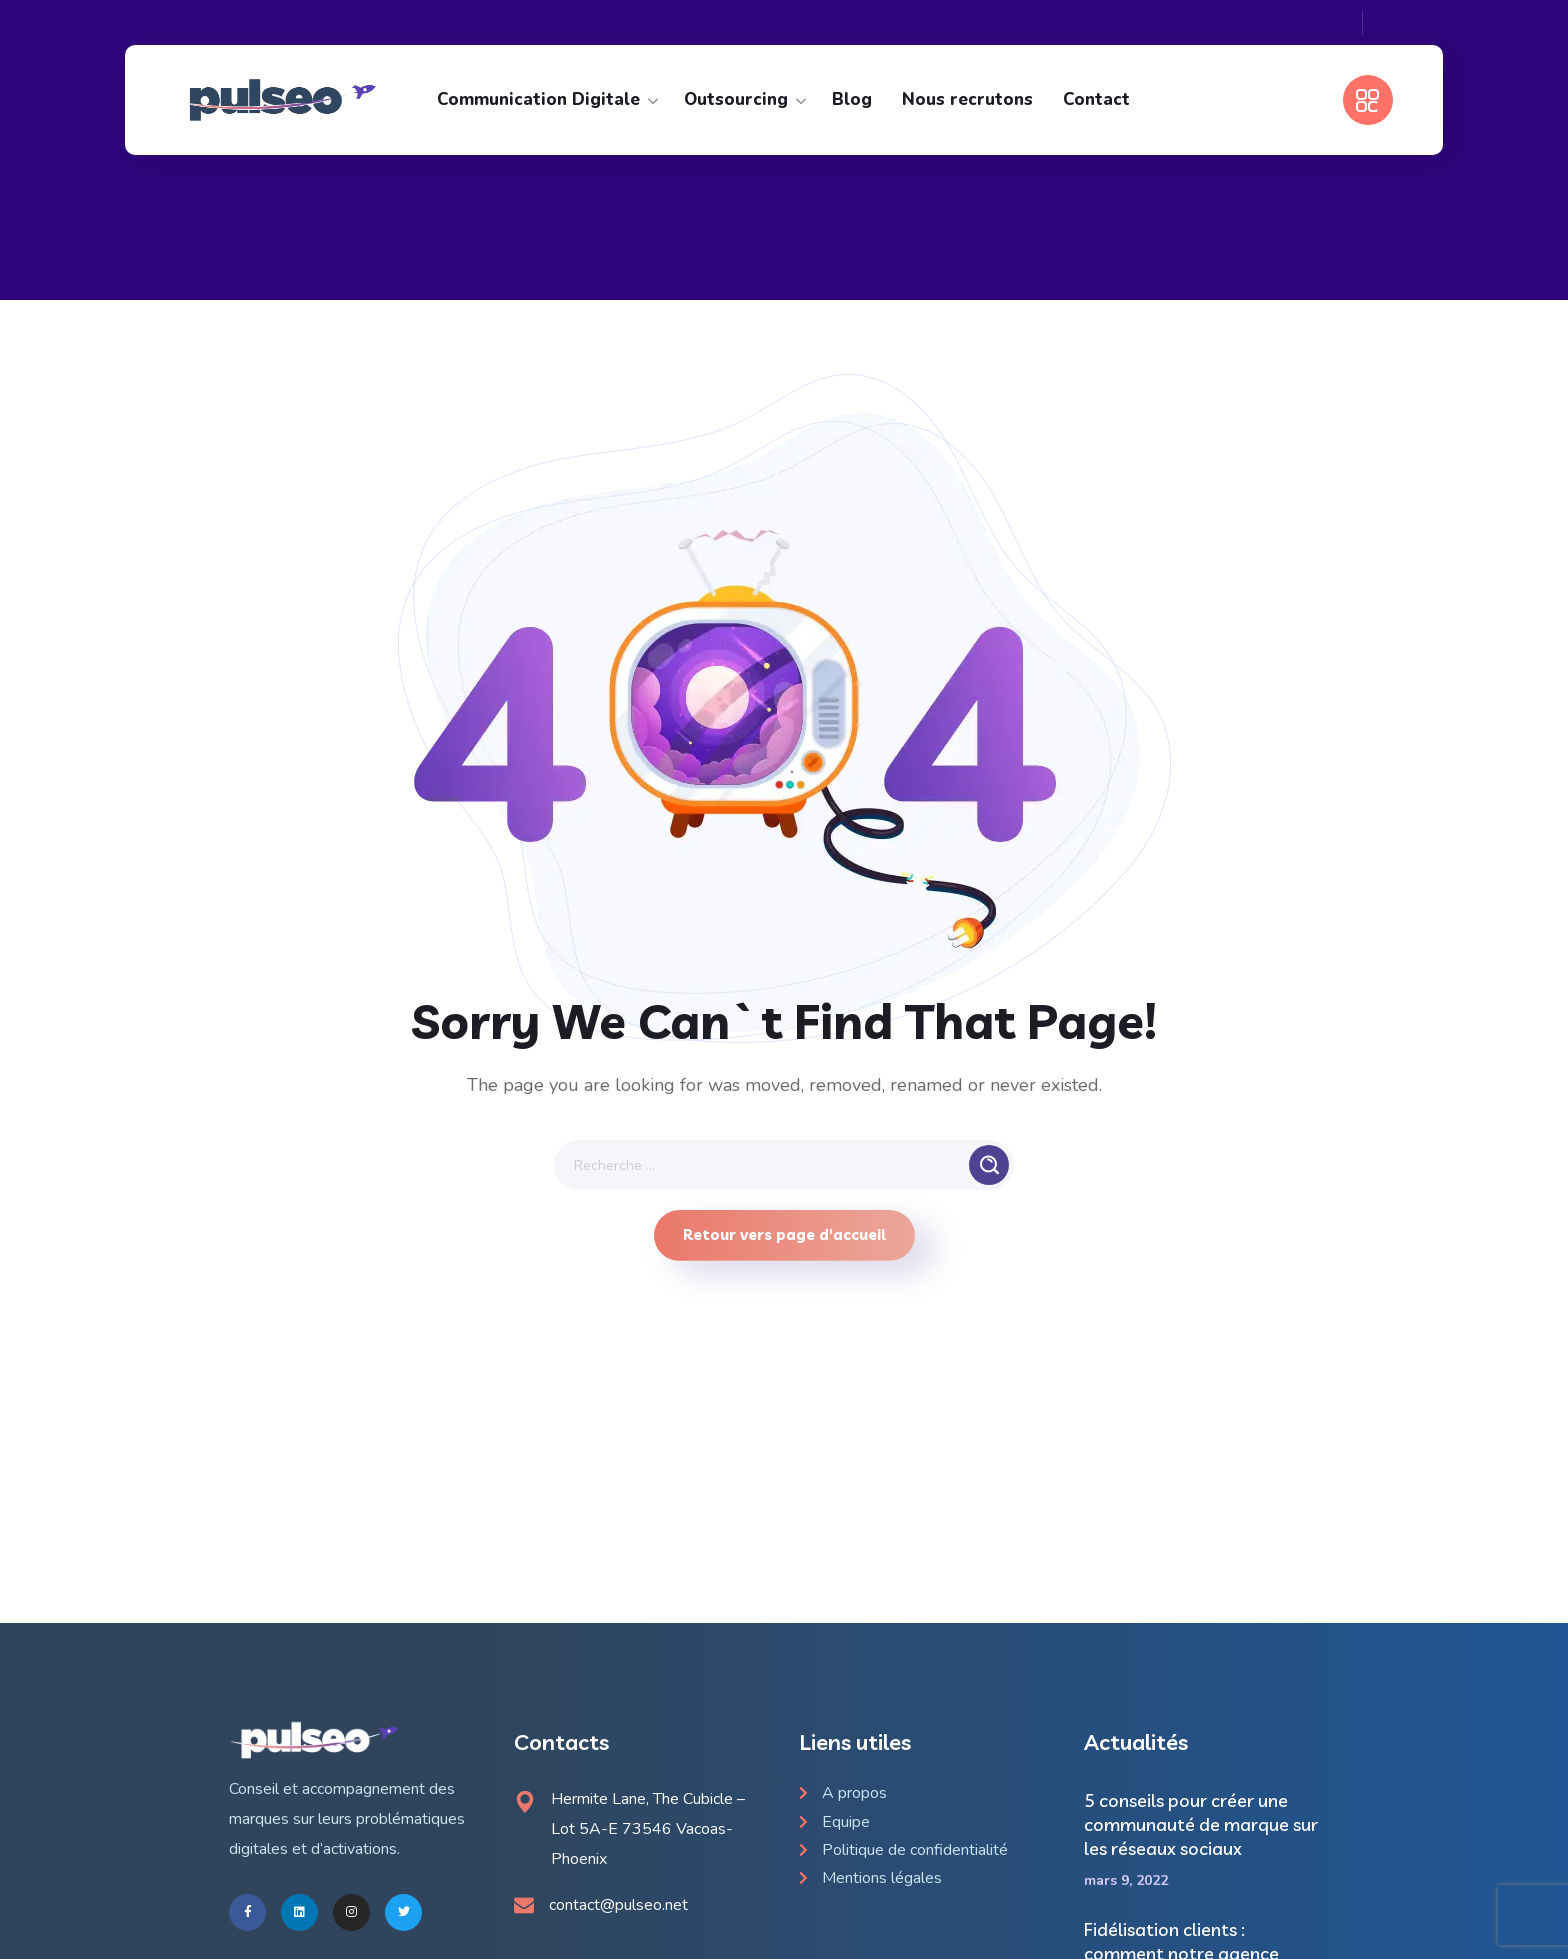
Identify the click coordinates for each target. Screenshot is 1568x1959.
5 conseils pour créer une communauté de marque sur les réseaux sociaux (1201, 1824)
